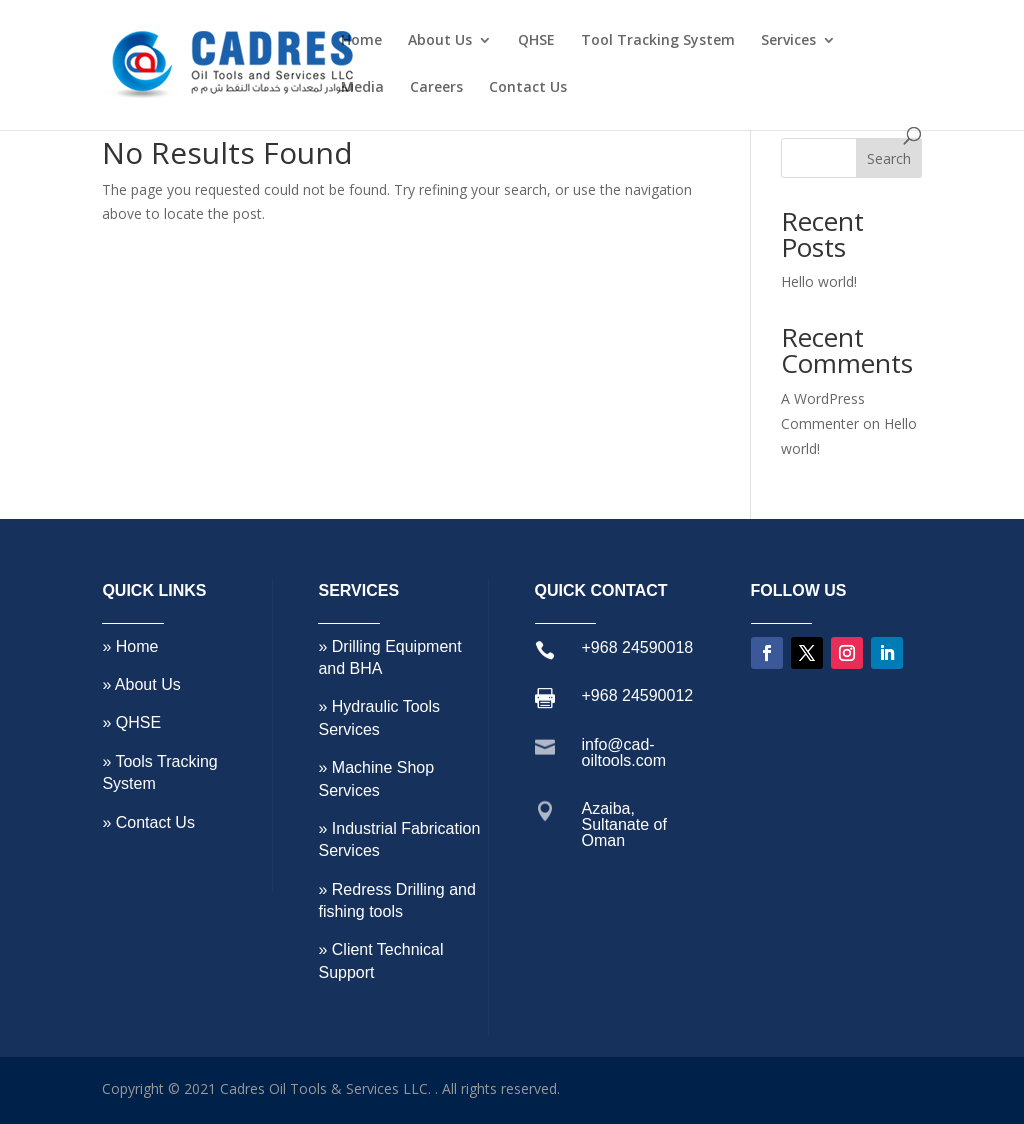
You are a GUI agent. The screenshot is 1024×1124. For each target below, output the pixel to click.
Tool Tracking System (658, 41)
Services (788, 41)
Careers (436, 88)
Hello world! (819, 281)
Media (362, 88)
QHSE (536, 41)
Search (889, 158)
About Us (440, 41)
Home (361, 41)
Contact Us (528, 88)
